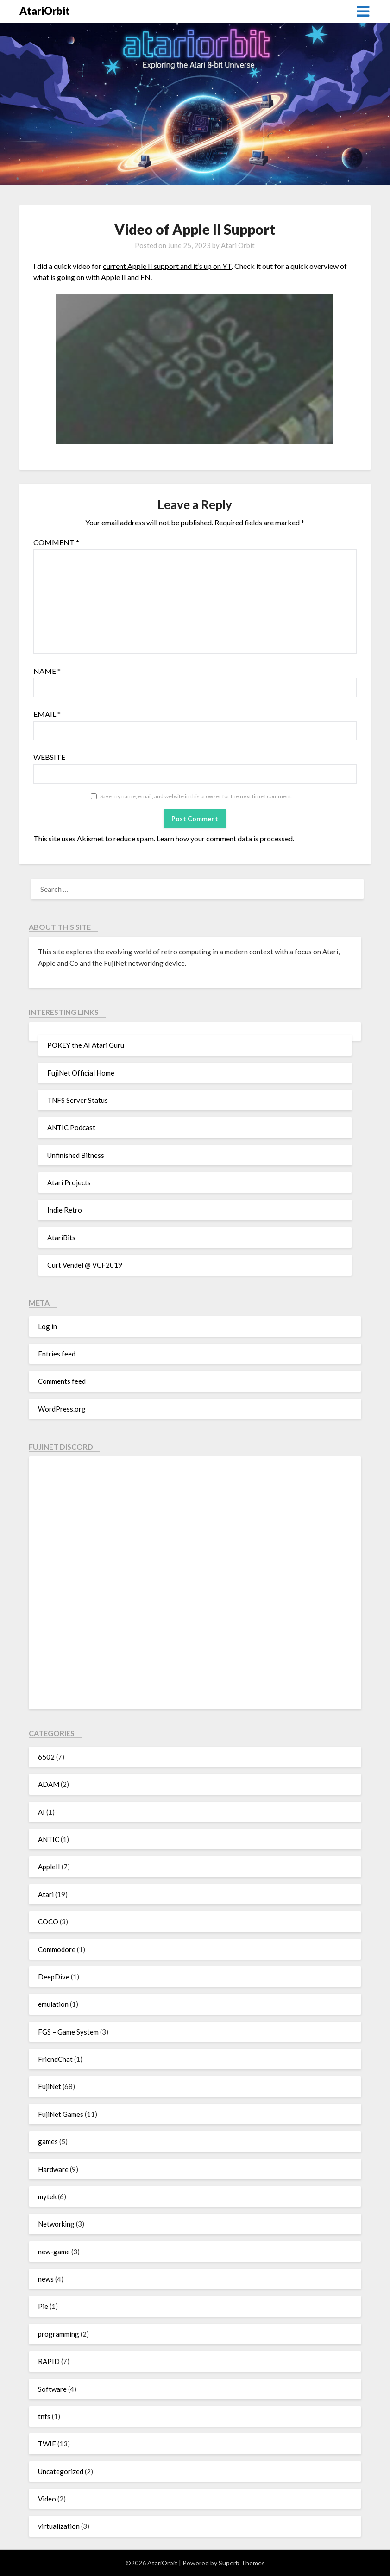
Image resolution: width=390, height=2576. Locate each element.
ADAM (48, 1784)
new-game (54, 2251)
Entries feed (56, 1354)
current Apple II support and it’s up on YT (167, 265)
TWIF (47, 2443)
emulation (53, 2004)
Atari (46, 1894)
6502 (46, 1757)
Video (47, 2499)
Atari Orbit (238, 245)
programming (58, 2334)
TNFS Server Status (77, 1100)
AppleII (49, 1866)
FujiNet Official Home (80, 1073)
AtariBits (61, 1237)
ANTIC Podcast (71, 1127)
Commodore (56, 1949)
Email (47, 713)
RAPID (49, 2361)
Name (47, 670)
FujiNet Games (60, 2114)
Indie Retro (64, 1210)
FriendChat (55, 2059)
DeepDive (53, 1976)
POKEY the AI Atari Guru (85, 1045)
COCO (48, 1921)
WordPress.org (62, 1409)
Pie (43, 2306)
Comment (56, 542)
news (46, 2279)
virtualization (59, 2526)
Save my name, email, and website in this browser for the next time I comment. (196, 796)
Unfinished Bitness (75, 1155)
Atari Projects (69, 1182)
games (48, 2141)
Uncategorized (60, 2471)
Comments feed (62, 1381)
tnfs (44, 2416)
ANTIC (48, 1839)
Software (52, 2389)
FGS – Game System (68, 2032)
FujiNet (49, 2086)
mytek (47, 2196)
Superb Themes (242, 2563)
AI (41, 1812)
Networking (56, 2224)
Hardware (53, 2169)
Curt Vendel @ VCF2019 (84, 1265)
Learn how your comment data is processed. (225, 838)
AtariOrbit (44, 11)
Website (49, 757)
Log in (47, 1326)
